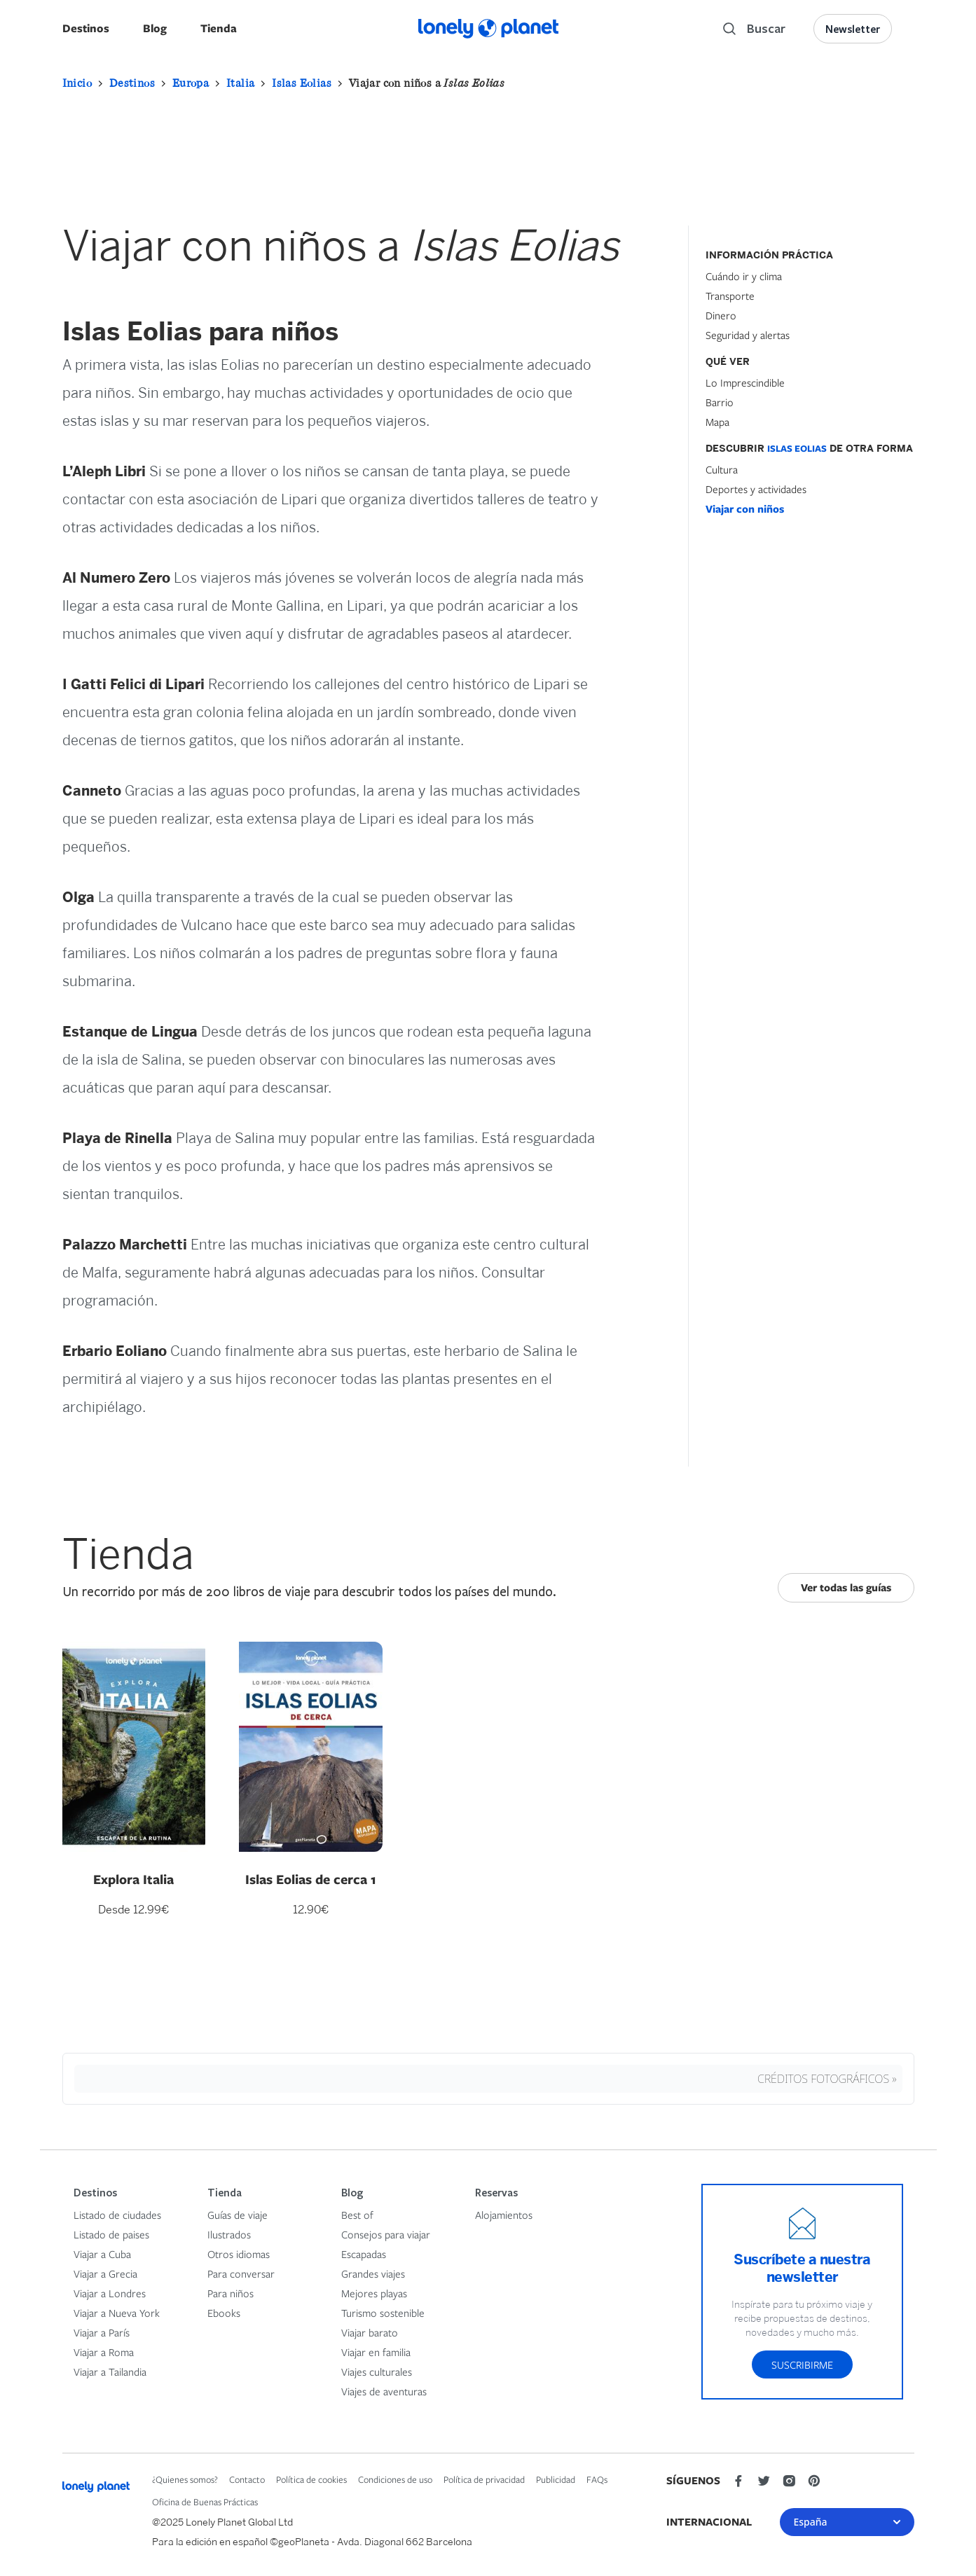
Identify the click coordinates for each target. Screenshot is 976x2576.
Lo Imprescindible (745, 382)
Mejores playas (374, 2293)
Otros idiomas (238, 2254)
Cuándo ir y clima (744, 276)
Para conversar (241, 2273)
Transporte (730, 296)
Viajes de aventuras (384, 2391)
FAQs (596, 2479)
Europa (190, 83)
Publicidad (555, 2479)
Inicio (77, 83)
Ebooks (223, 2313)
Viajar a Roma (104, 2352)
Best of (357, 2215)
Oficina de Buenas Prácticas (205, 2501)
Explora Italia (133, 1879)
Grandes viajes (373, 2273)
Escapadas (363, 2254)
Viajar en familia (376, 2352)
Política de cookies (311, 2479)
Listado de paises (111, 2234)
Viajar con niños (745, 508)
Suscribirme (802, 2364)
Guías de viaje (237, 2215)
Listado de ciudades (117, 2215)
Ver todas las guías (846, 1587)
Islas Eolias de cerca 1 (310, 1879)
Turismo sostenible (383, 2313)
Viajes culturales (376, 2371)
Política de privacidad (484, 2479)
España (847, 2521)
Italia (240, 83)
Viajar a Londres (110, 2293)
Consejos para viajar (385, 2234)
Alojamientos (503, 2215)
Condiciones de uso (395, 2479)
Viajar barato (369, 2332)
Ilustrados (229, 2234)
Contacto (247, 2479)
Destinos (85, 28)
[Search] (754, 29)
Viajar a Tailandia (110, 2371)
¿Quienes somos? (185, 2479)
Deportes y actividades (756, 489)
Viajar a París (102, 2332)
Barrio (720, 402)
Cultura (722, 469)
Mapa (717, 422)
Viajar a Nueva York (117, 2313)
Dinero (721, 315)
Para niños (230, 2293)
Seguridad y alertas (748, 335)
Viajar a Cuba (102, 2254)
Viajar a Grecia (105, 2273)
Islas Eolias (301, 83)
